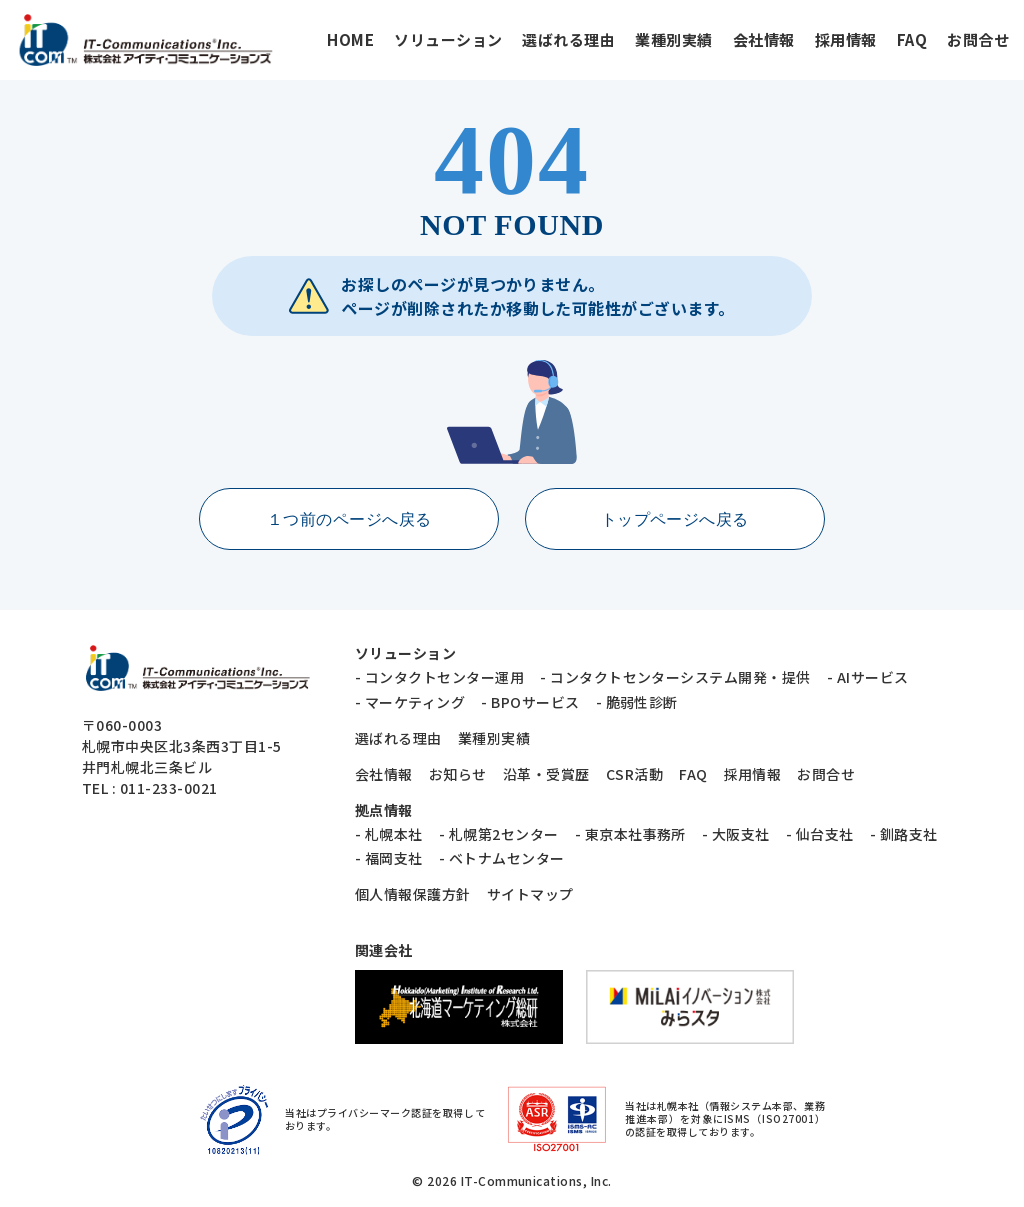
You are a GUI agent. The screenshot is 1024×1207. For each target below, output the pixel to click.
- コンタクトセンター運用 (439, 677)
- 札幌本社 (389, 834)
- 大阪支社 (736, 834)
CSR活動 (634, 774)
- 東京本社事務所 (630, 834)
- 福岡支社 (389, 858)
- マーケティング (410, 702)
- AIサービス (868, 677)
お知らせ (458, 774)
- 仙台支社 (820, 834)
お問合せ (978, 39)
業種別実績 (673, 39)
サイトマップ (530, 894)
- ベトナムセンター (502, 858)
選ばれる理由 (568, 39)
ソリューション (448, 39)
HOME (350, 39)
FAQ (912, 39)
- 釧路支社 (904, 834)
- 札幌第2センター (499, 834)
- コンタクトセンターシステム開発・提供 (675, 677)
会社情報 (764, 39)
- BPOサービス (530, 702)
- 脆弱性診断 (637, 702)
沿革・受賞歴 (546, 774)
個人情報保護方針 (413, 894)
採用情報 (846, 39)
